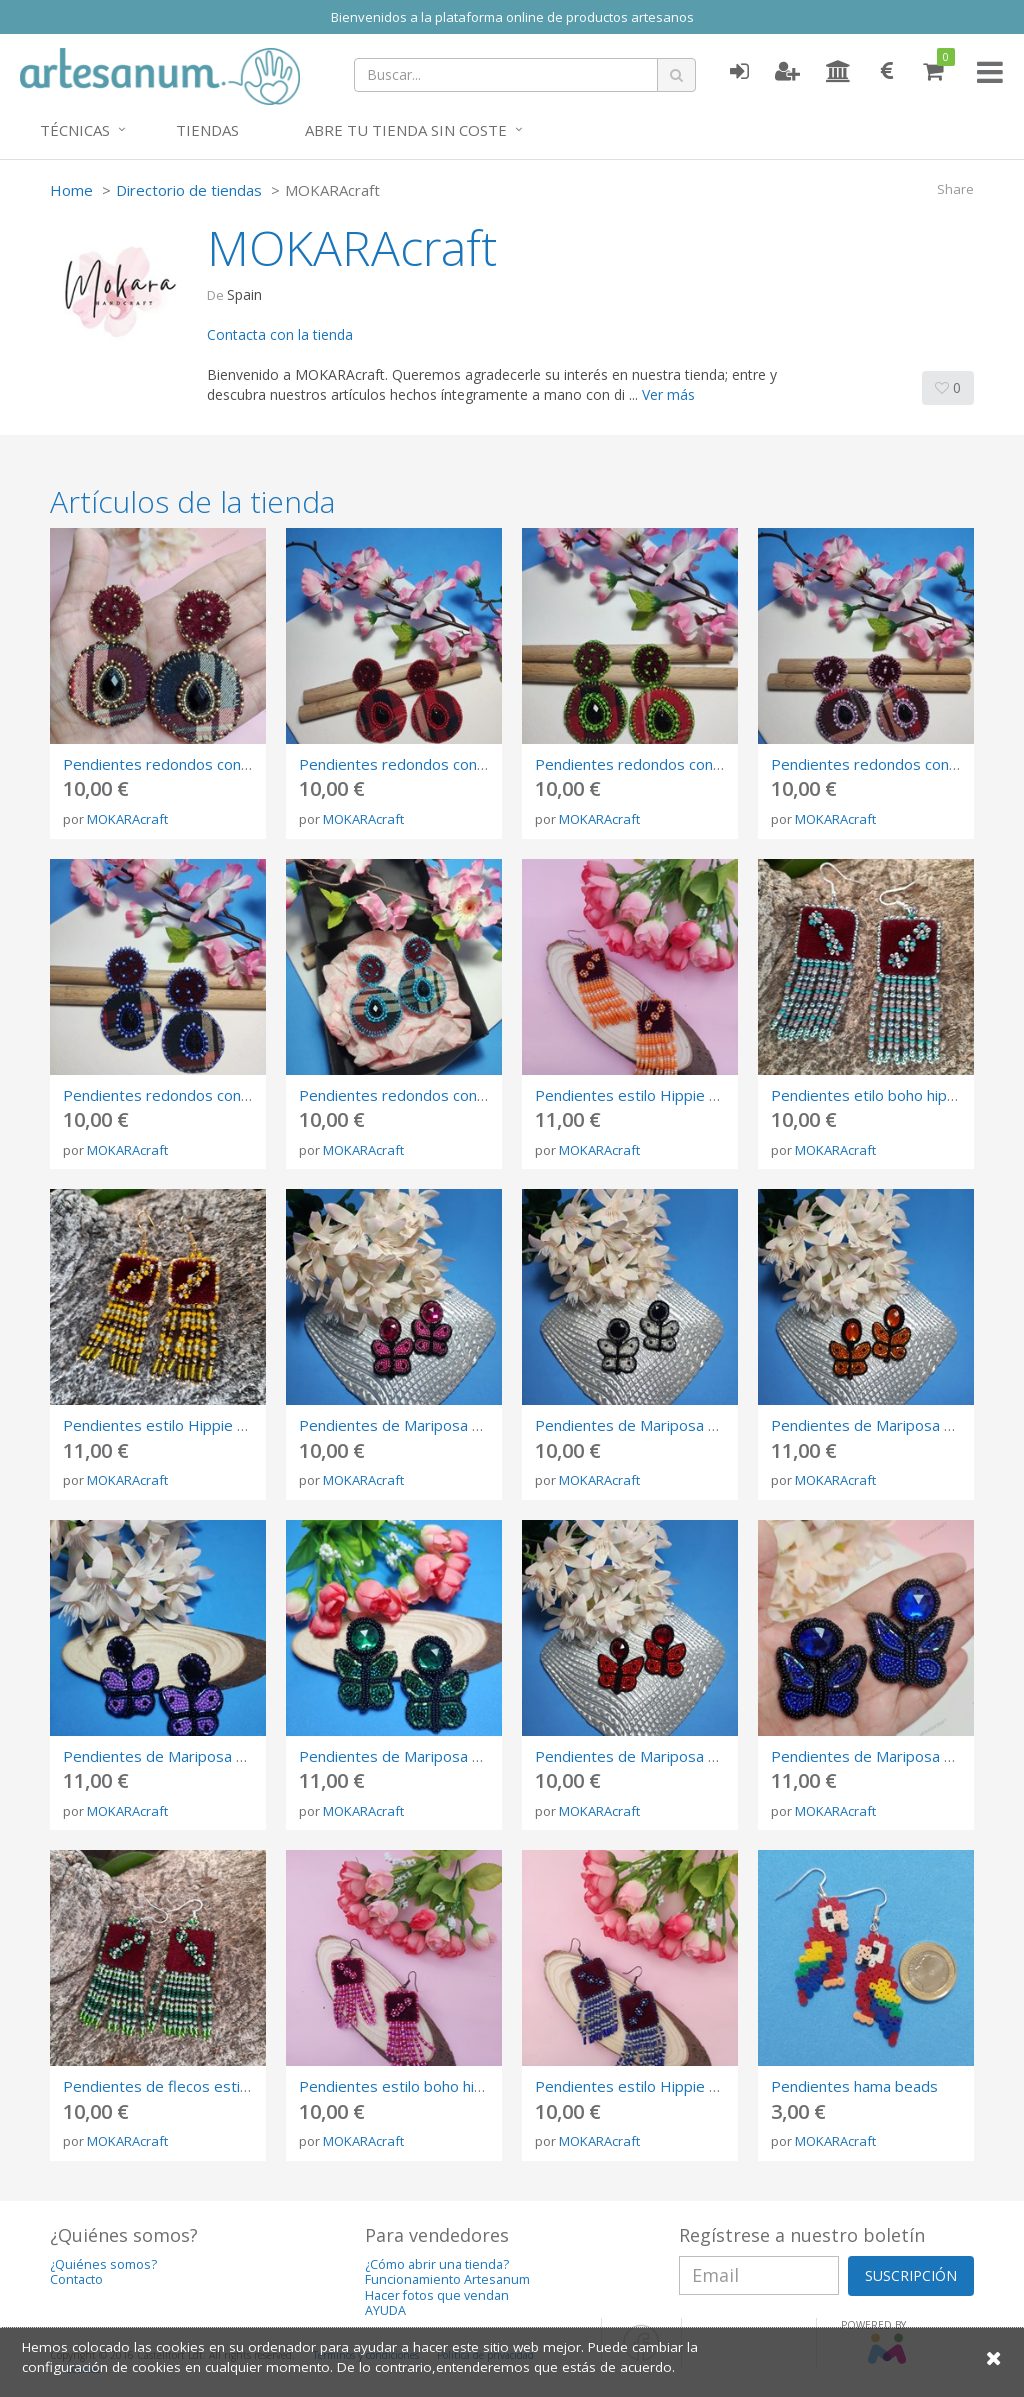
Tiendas (207, 130)
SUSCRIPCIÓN (911, 2275)
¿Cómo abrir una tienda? (437, 2264)
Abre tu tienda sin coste (406, 130)
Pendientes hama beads (854, 2086)
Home (71, 190)
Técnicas (75, 130)
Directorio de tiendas (189, 190)
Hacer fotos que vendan (437, 2295)
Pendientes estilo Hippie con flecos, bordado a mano (717, 2086)
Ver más (668, 394)
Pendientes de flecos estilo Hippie (182, 2086)
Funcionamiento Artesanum (447, 2279)
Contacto (76, 2279)
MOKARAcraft (127, 819)
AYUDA (385, 2310)
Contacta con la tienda (280, 334)
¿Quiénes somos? (103, 2264)
